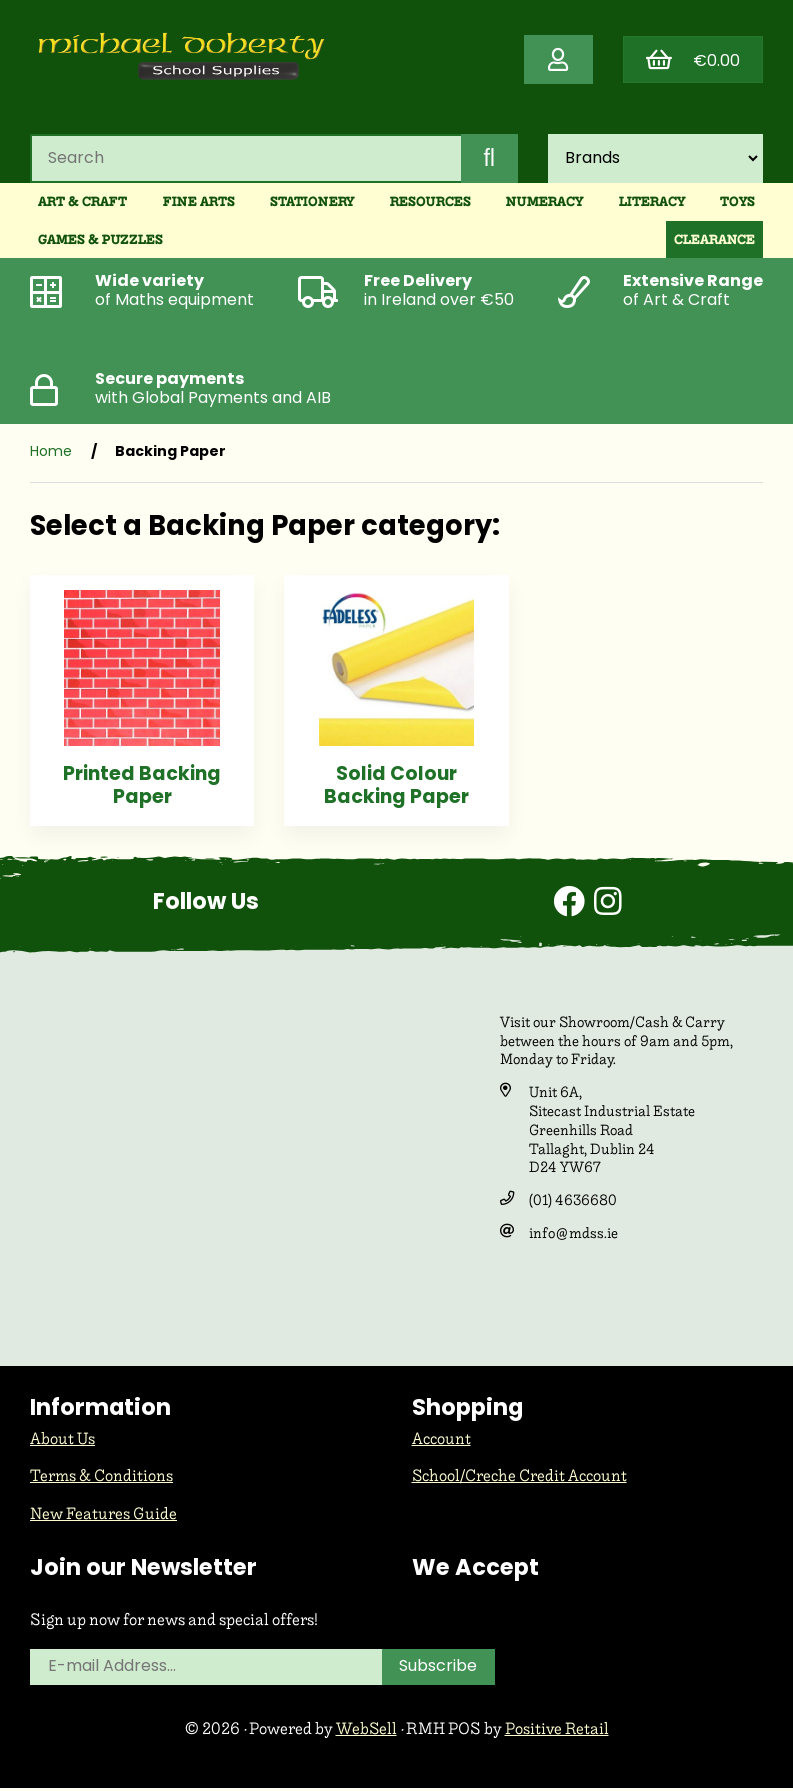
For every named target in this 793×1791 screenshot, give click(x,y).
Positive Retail (557, 1731)
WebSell (366, 1731)
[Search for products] (245, 160)
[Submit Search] (489, 160)
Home (51, 454)
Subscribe (439, 1670)
